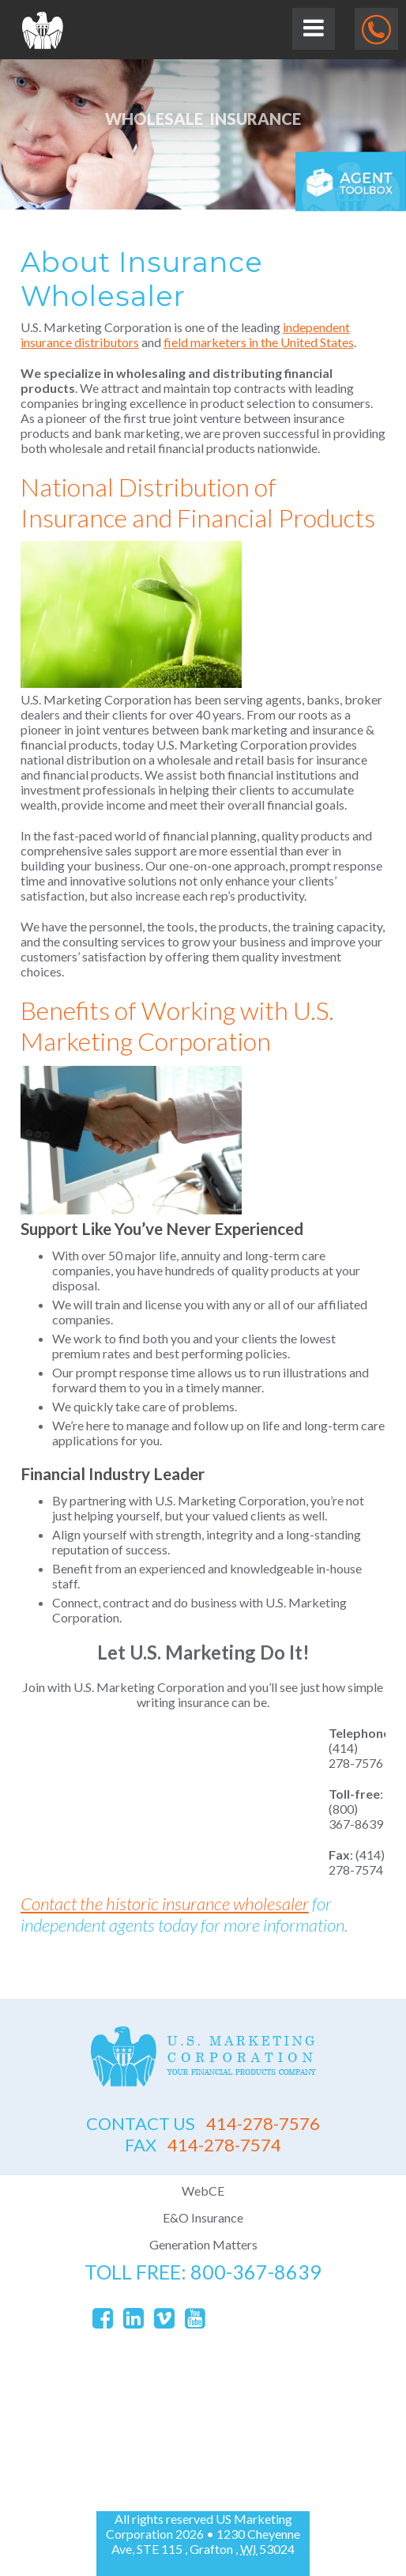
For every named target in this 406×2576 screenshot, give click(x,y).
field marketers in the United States (259, 341)
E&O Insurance (203, 2217)
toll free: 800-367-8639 (203, 2271)
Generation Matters (203, 2244)
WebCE (203, 2190)
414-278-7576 (203, 2123)
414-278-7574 (203, 2144)
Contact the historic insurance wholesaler (165, 1903)
